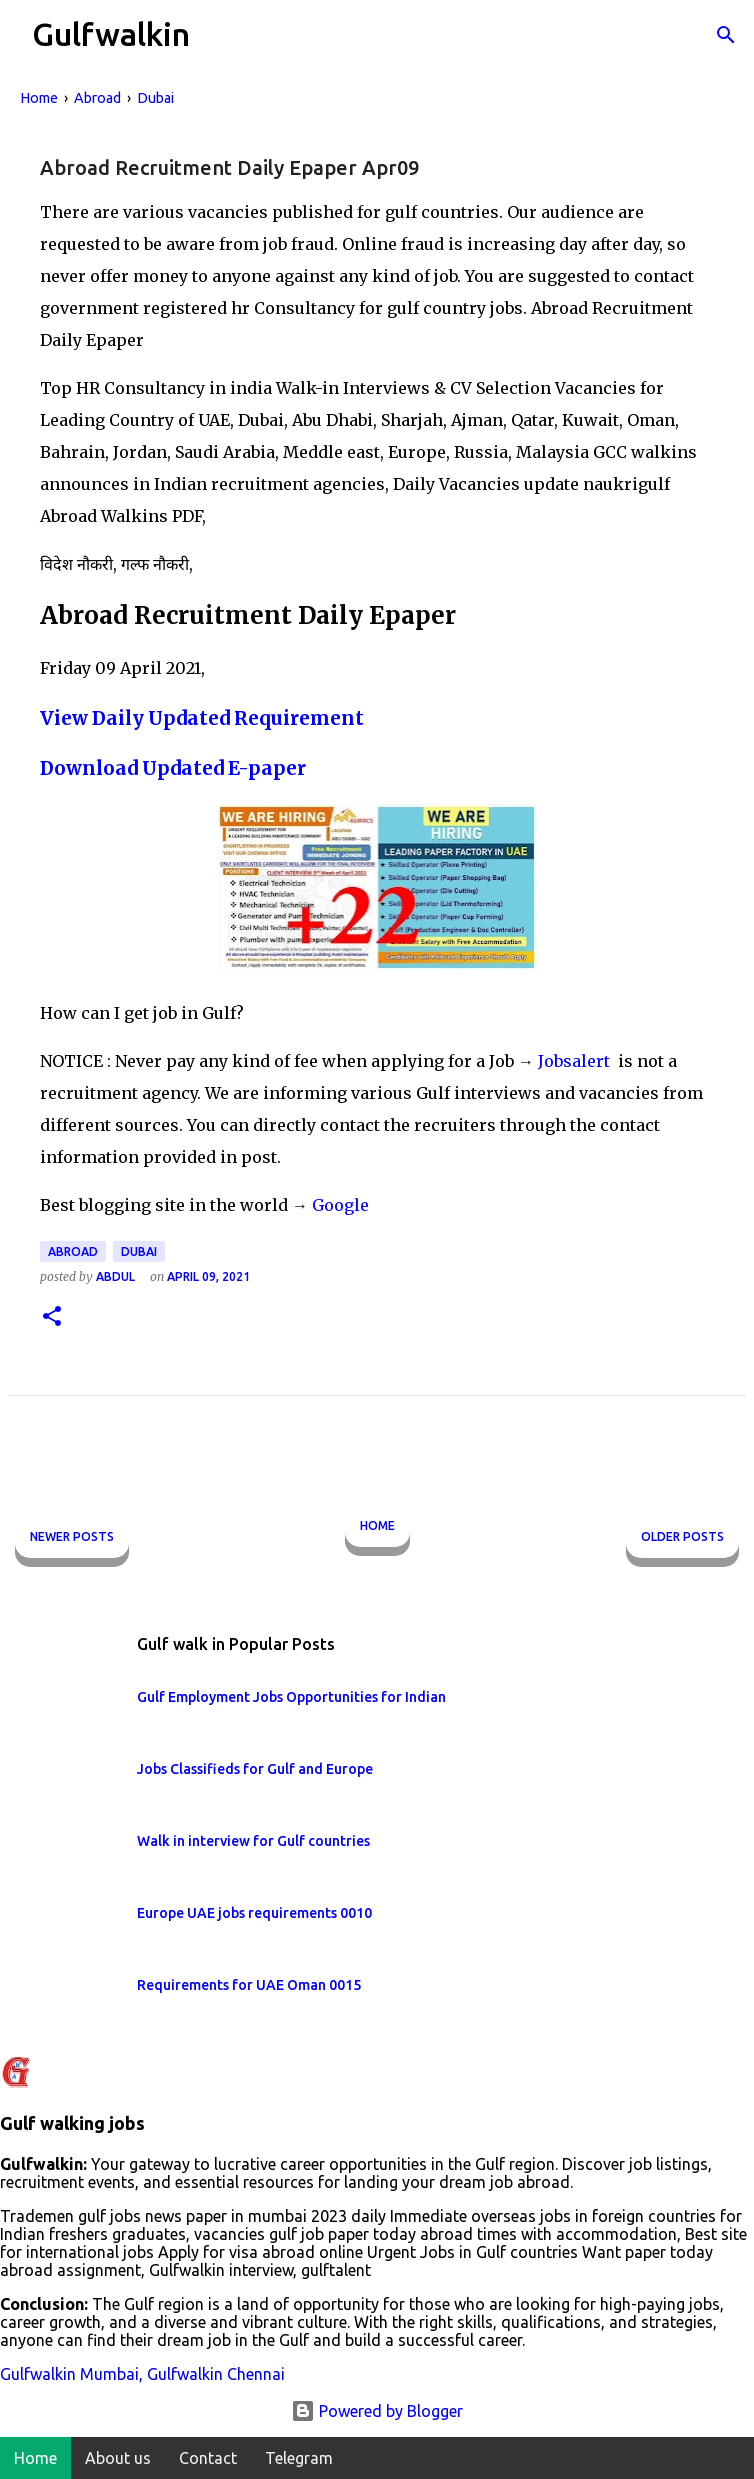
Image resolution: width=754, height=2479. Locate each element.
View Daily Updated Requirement (202, 718)
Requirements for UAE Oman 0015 (249, 1985)
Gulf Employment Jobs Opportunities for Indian (291, 1697)
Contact (208, 2458)
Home (377, 1525)
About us (118, 2458)
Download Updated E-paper (173, 768)
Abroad (73, 1251)
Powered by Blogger (377, 2411)
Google (340, 1205)
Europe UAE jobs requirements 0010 (254, 1913)
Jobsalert (576, 1061)
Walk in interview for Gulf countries (253, 1841)
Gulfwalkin (111, 34)
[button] (52, 1317)
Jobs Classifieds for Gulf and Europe (255, 1769)
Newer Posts (72, 1536)
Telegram (299, 2458)
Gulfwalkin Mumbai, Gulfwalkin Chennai (142, 2374)
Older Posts (682, 1536)
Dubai (139, 1251)
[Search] (726, 35)
